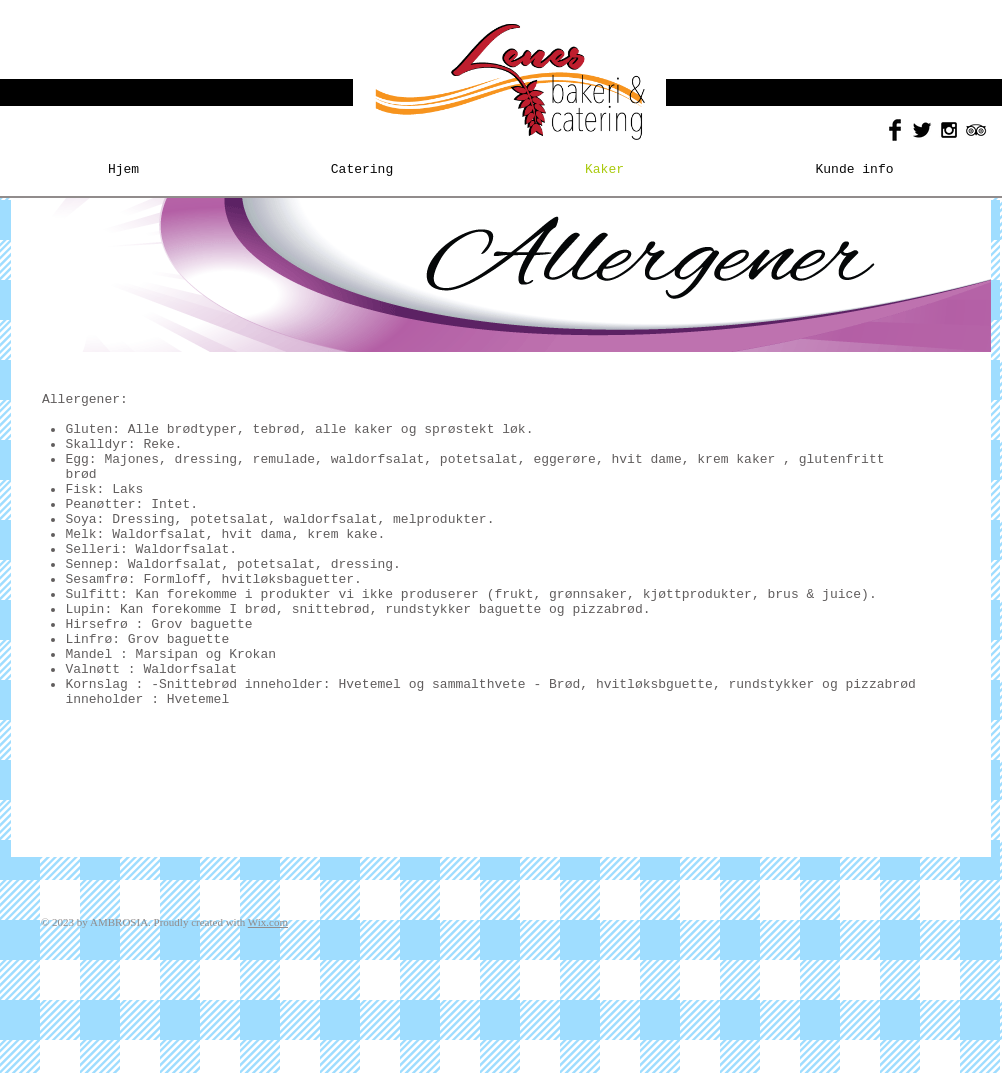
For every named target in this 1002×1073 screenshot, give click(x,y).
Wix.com (268, 922)
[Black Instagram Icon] (949, 130)
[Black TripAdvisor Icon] (976, 130)
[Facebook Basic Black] (895, 130)
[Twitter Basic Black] (922, 130)
